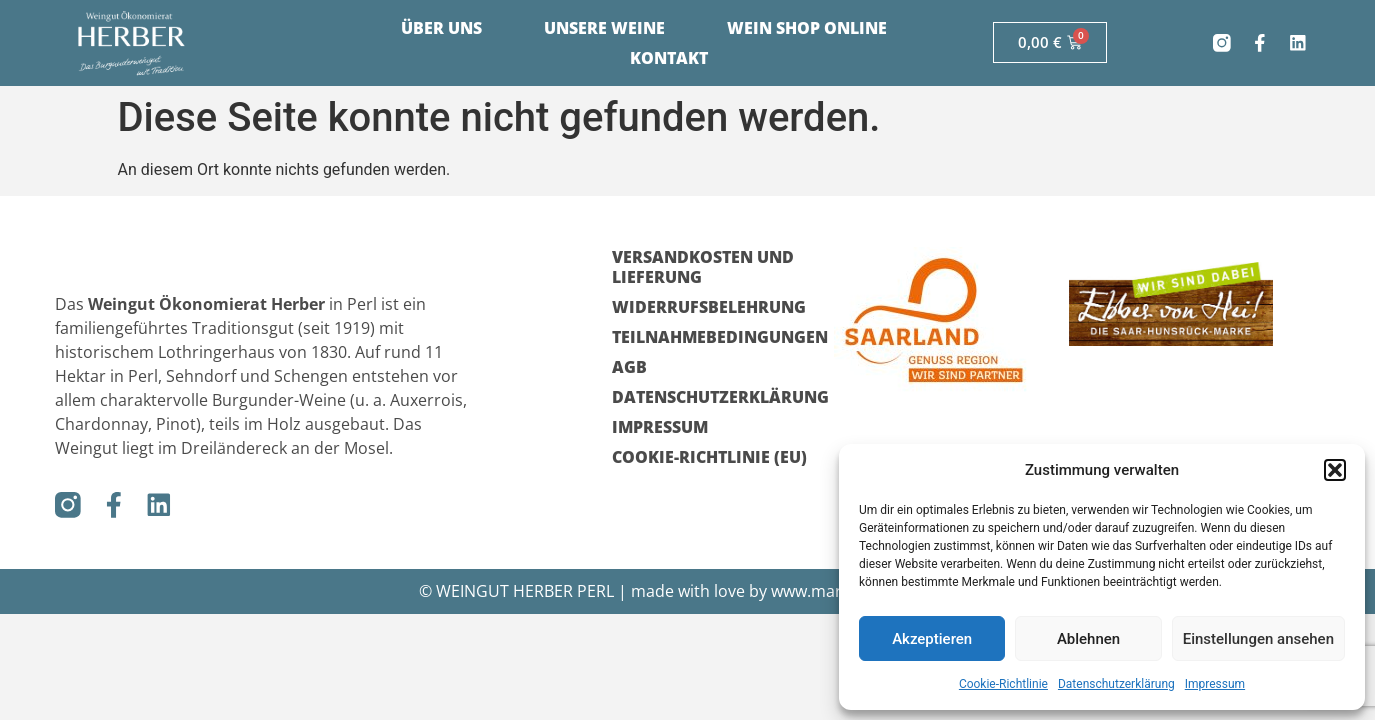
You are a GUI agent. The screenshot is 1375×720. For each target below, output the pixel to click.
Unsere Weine (604, 28)
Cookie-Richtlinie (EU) (709, 457)
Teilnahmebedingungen (713, 337)
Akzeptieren (932, 639)
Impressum (1215, 684)
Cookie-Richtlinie (1003, 684)
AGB (629, 367)
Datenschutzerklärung (1116, 684)
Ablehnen (1088, 639)
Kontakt (669, 58)
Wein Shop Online (807, 28)
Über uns (441, 28)
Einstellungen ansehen (1258, 639)
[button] (1335, 470)
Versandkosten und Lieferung (703, 267)
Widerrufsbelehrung (709, 307)
